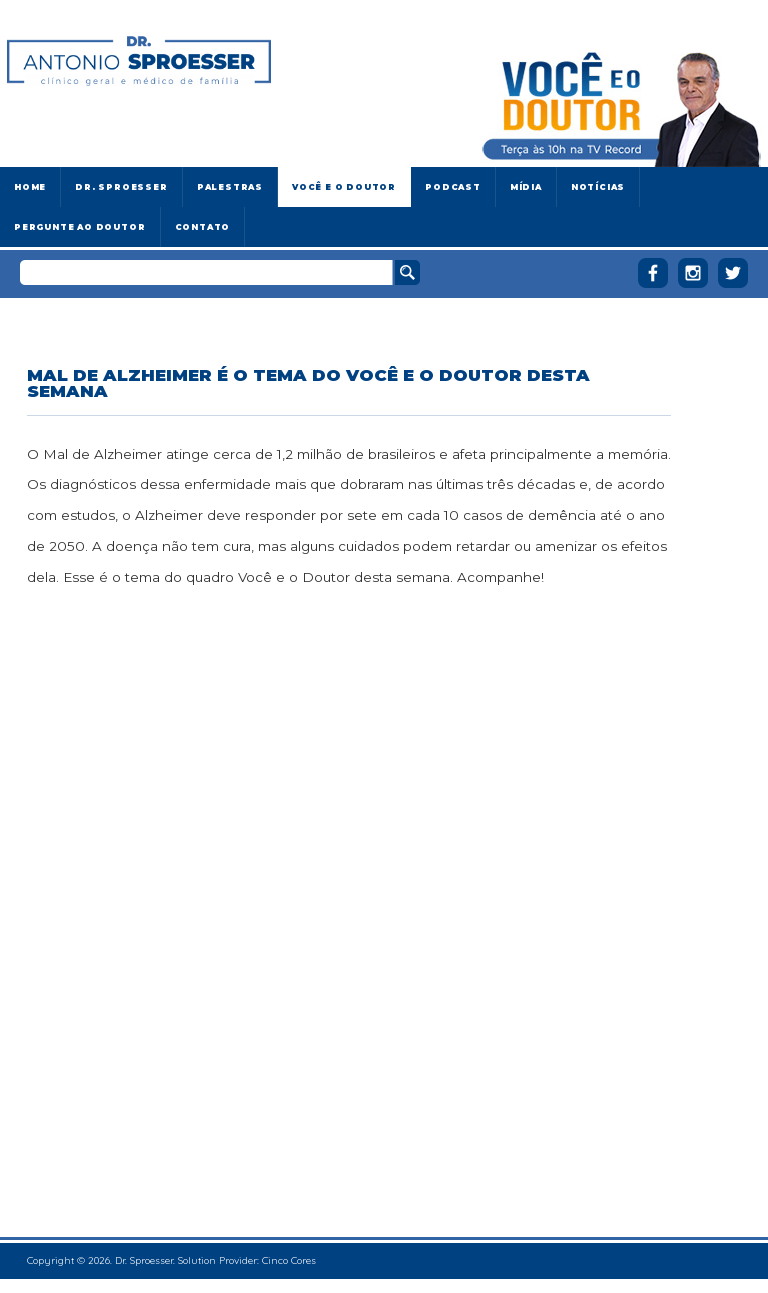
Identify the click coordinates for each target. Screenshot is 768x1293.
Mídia (526, 187)
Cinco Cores (289, 1260)
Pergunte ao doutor (80, 227)
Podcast (453, 187)
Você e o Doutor (344, 187)
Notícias (598, 187)
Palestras (230, 187)
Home (30, 187)
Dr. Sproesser (121, 187)
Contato (203, 227)
